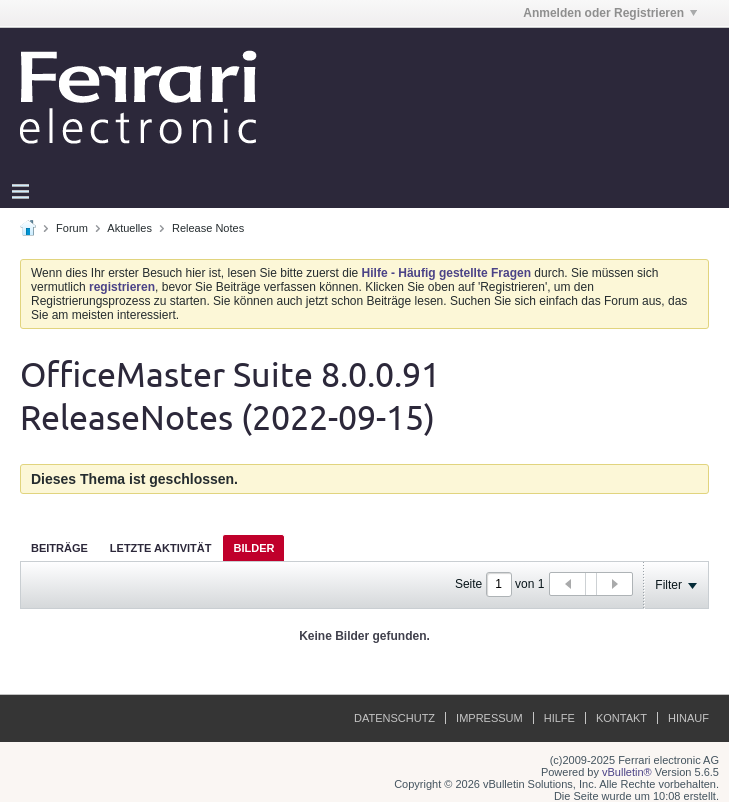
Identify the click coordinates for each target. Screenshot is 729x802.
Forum (72, 228)
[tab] (59, 547)
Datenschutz (394, 718)
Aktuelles (129, 228)
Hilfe (559, 718)
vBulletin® (627, 772)
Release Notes (208, 228)
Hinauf (688, 718)
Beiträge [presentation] (59, 548)
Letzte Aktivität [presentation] (161, 548)
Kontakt (621, 718)
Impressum (489, 718)
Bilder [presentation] (253, 548)
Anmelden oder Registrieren (610, 13)
